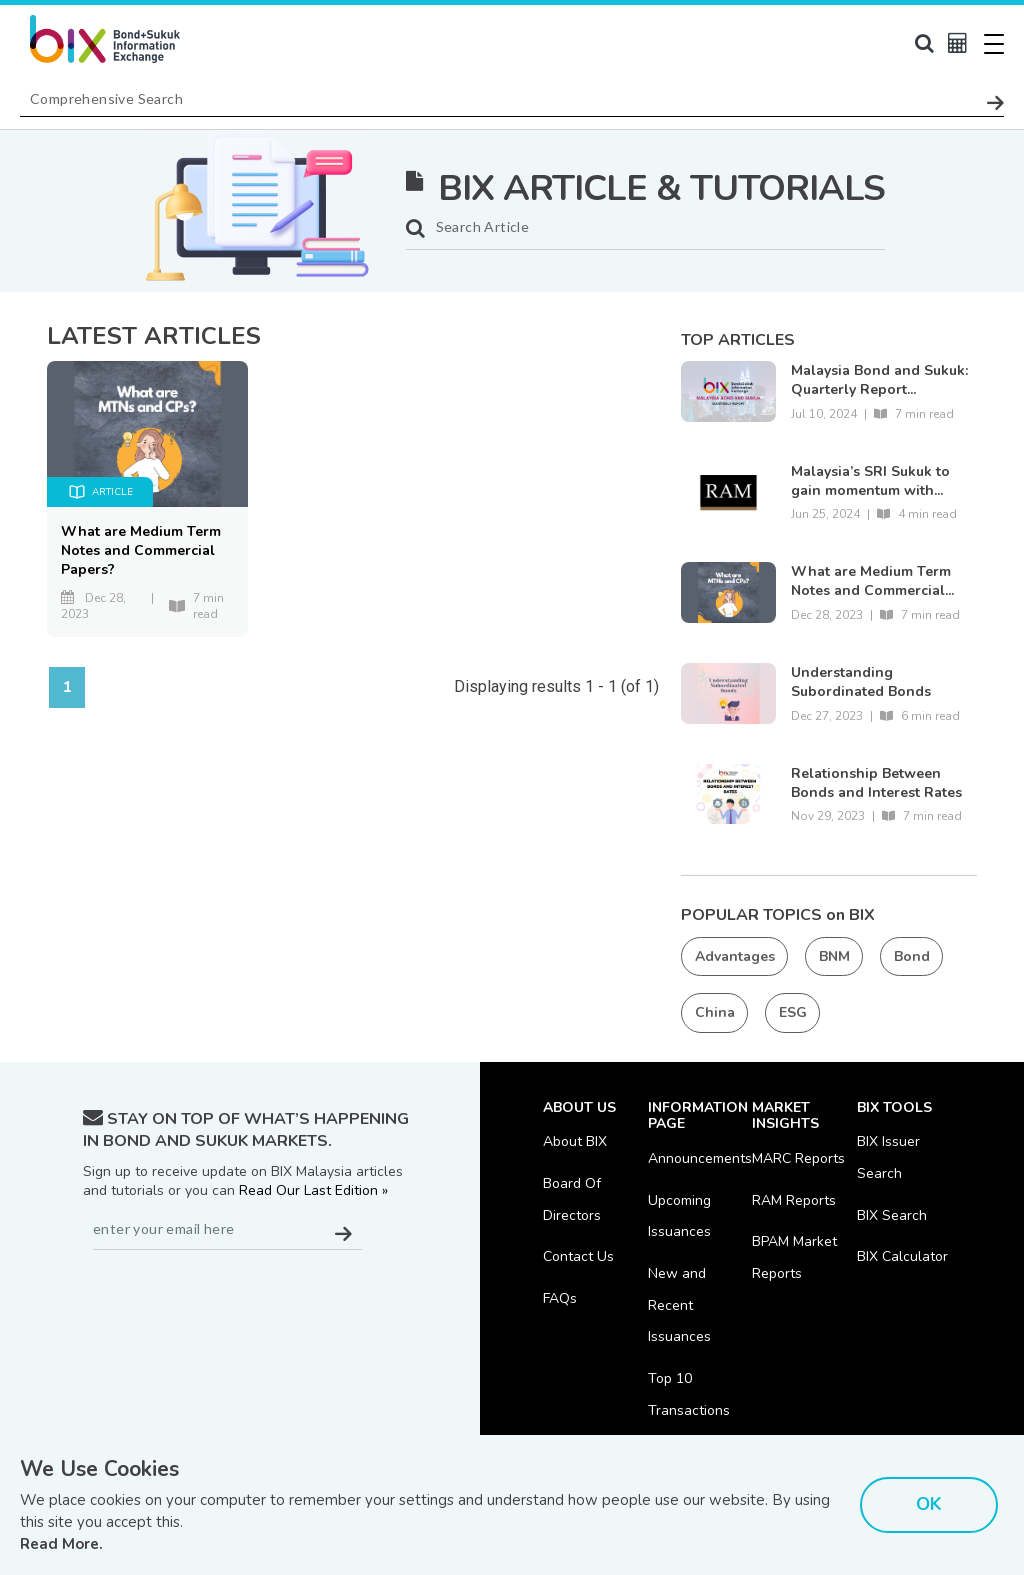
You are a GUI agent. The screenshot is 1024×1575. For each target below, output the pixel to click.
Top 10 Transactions (689, 1396)
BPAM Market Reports (794, 1258)
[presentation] (235, 1299)
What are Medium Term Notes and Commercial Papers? (141, 550)
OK (929, 1504)
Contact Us (578, 1257)
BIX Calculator (902, 1257)
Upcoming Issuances (679, 1216)
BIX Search (892, 1215)
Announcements (700, 1158)
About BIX (575, 1141)
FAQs (560, 1299)
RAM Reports (794, 1200)
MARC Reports (798, 1158)
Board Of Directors (572, 1199)
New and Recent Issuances (679, 1306)
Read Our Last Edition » (313, 1190)
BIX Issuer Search (888, 1157)
